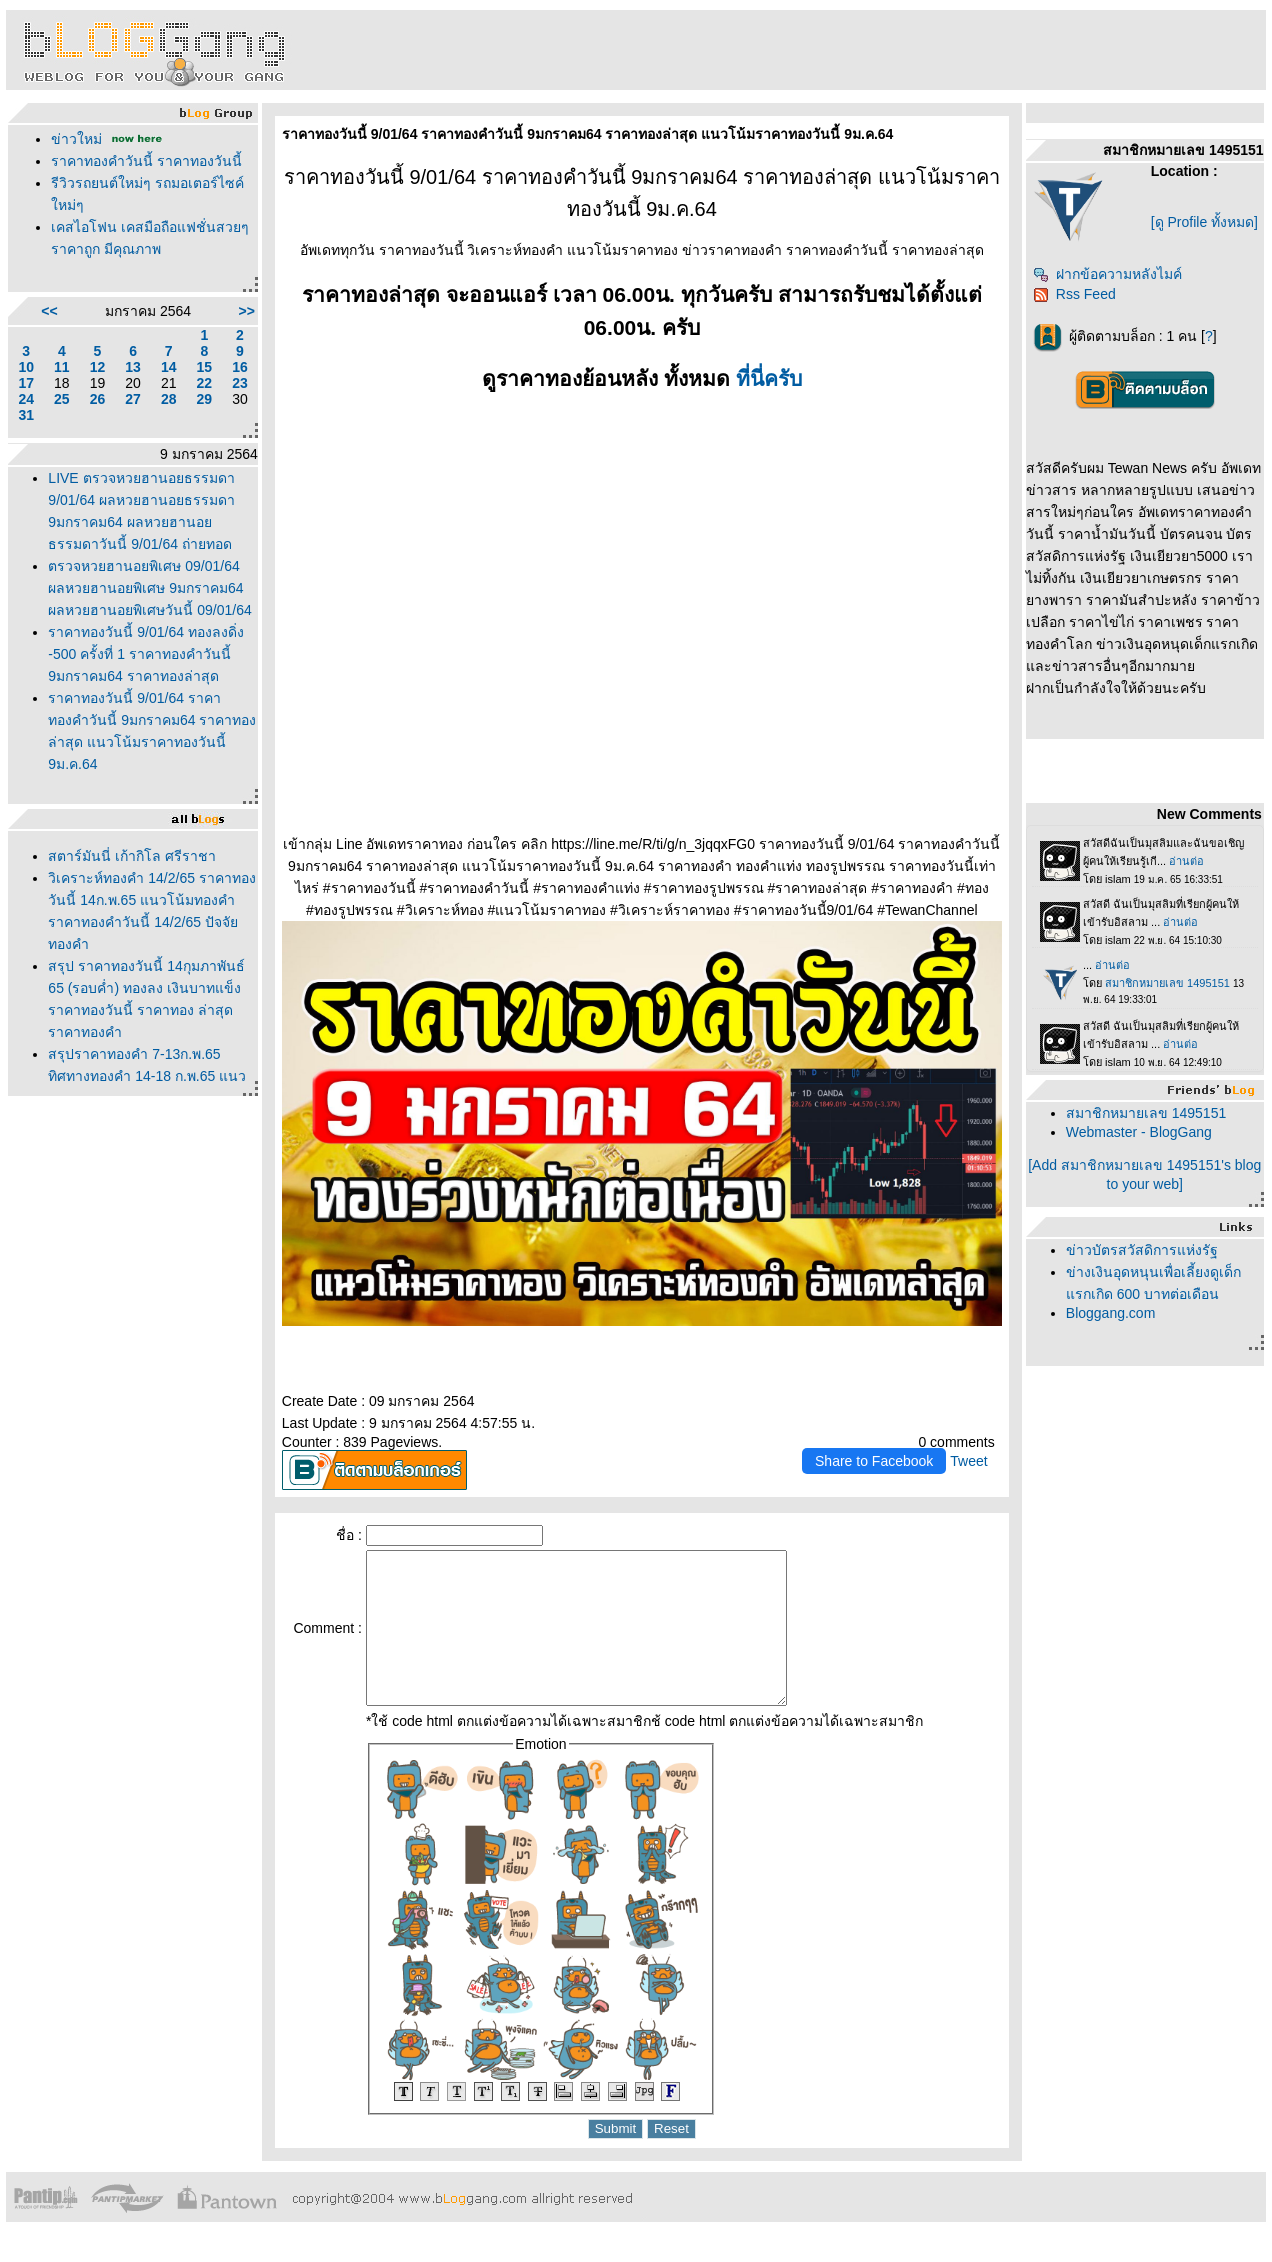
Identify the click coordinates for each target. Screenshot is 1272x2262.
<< (49, 311)
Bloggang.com (1111, 1313)
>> (246, 311)
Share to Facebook (874, 1461)
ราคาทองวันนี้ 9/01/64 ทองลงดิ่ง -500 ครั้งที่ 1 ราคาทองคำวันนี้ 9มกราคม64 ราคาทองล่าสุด (146, 654)
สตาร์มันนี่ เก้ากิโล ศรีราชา (132, 856)
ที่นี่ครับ (769, 378)
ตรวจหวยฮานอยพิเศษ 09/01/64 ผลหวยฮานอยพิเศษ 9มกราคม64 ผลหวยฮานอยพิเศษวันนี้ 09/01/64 (149, 588)
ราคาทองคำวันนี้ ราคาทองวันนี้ (146, 161)
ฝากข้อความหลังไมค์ (1107, 274)
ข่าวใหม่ (76, 139)
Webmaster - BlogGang (1139, 1132)
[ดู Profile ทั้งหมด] (1204, 222)
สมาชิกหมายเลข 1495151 (1146, 1113)
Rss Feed (1074, 294)
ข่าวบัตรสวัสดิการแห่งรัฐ (1142, 1250)
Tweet (968, 1461)
